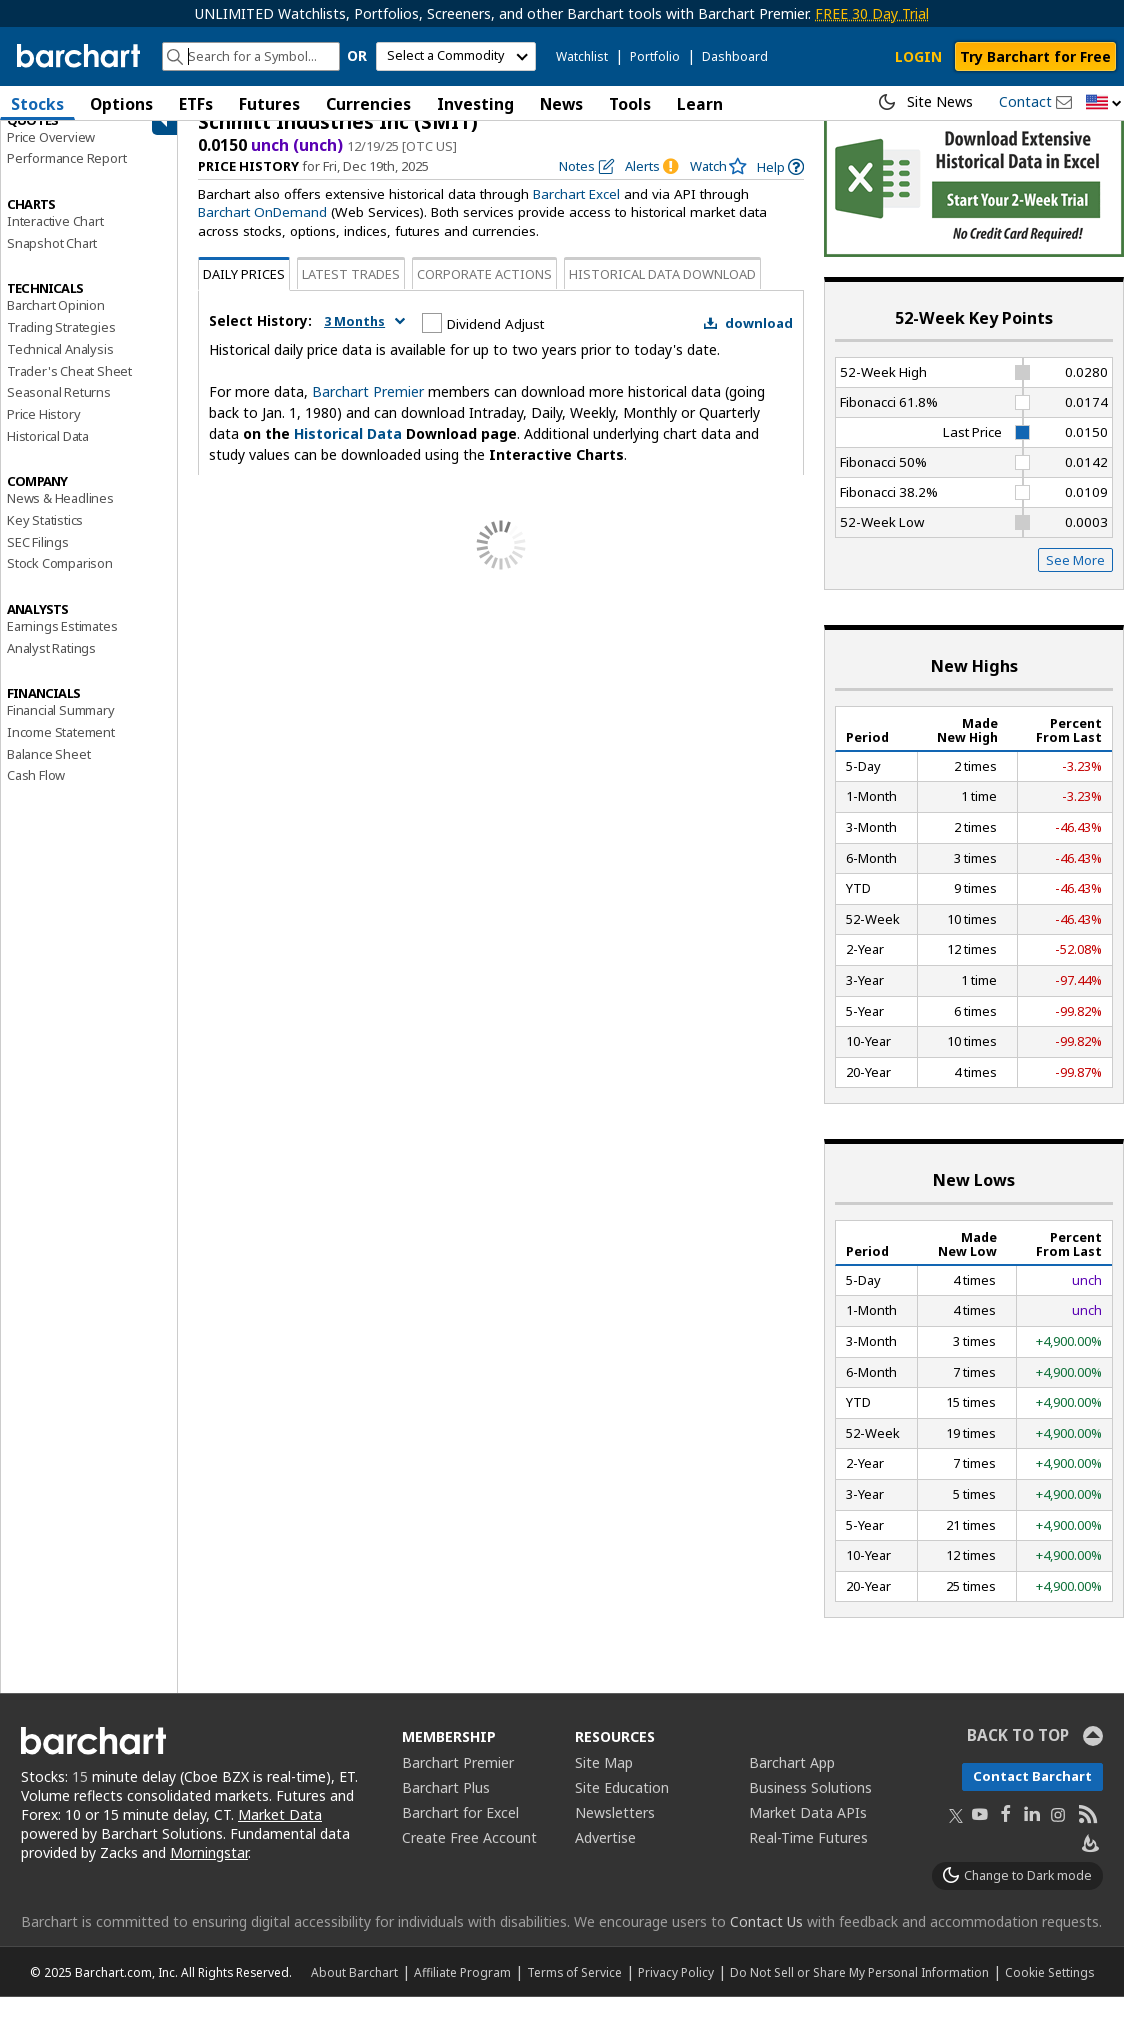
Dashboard (735, 56)
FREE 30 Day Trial (872, 13)
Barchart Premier (368, 411)
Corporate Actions (484, 294)
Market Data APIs (808, 1833)
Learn (700, 104)
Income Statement (61, 752)
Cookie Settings (1049, 1993)
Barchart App (792, 1783)
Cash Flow (36, 796)
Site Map (604, 1783)
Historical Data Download (662, 294)
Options (121, 104)
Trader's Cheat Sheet (69, 391)
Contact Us (766, 1942)
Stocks (37, 104)
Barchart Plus (446, 1808)
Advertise (605, 1858)
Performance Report (66, 179)
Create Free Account (469, 1858)
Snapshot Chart (52, 263)
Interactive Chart (55, 241)
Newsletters (615, 1833)
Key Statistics (45, 540)
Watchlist (582, 56)
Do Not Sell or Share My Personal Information (859, 1993)
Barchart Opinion (56, 326)
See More (1075, 581)
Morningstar (209, 1872)
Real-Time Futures (808, 1858)
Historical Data (48, 456)
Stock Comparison (60, 584)
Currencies (368, 104)
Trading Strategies (61, 347)
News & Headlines (60, 519)
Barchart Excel (576, 215)
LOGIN (918, 56)
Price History (43, 434)
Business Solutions (810, 1808)
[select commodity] (456, 56)
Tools (630, 104)
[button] (1104, 103)
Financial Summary (61, 731)
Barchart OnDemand (262, 233)
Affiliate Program (462, 1993)
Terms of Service (574, 1993)
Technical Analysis (60, 369)
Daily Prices (244, 294)
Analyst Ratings (51, 668)
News (561, 104)
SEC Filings (38, 562)
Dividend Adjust (495, 344)
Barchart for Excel (460, 1833)
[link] (780, 187)
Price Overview (51, 157)
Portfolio (655, 56)
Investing (475, 104)
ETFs (196, 104)
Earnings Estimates (62, 646)
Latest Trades (351, 294)
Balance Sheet (48, 774)
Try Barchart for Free (1035, 56)
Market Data (280, 1834)
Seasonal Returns (59, 413)
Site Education (622, 1808)
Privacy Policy (676, 1993)
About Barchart (354, 1993)
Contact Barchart (1032, 1797)
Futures (269, 104)
